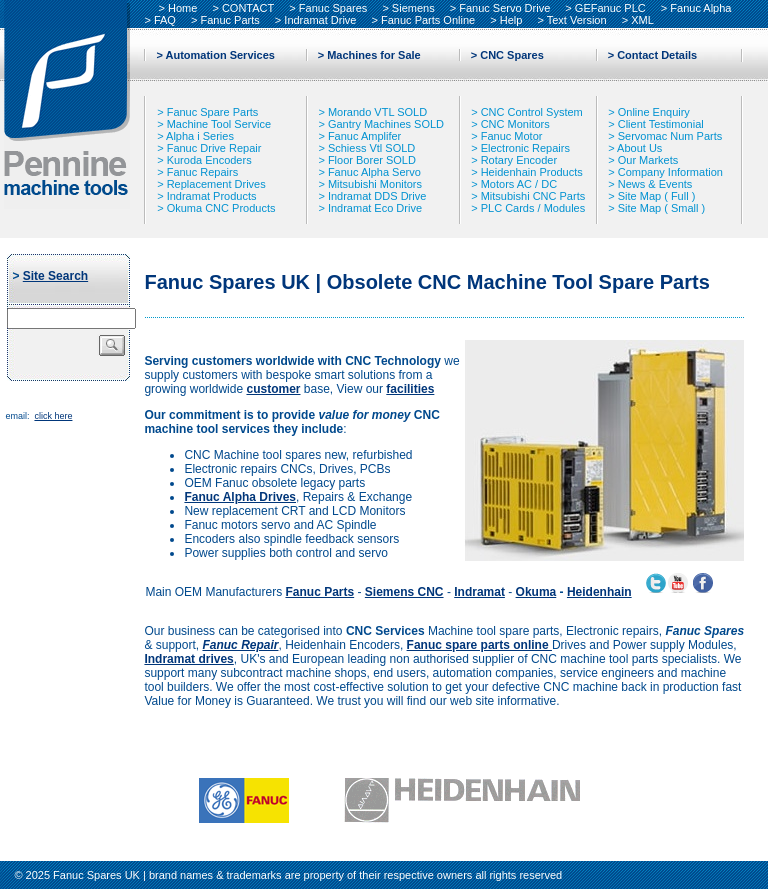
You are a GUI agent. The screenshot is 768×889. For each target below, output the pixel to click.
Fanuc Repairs (203, 172)
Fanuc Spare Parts (213, 112)
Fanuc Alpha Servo (374, 172)
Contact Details (657, 55)
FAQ (165, 20)
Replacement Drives (216, 184)
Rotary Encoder (519, 160)
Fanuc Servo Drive (504, 8)
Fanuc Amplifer (364, 136)
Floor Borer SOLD (372, 160)
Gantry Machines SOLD (386, 124)
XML (642, 20)
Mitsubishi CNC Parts (533, 196)
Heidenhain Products (532, 172)
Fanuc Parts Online (428, 20)
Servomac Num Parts (670, 136)
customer (273, 389)
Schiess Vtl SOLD (371, 148)
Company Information (670, 172)
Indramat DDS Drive (377, 196)
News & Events (655, 184)
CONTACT (248, 8)
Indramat (479, 592)
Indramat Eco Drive (375, 208)
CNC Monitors (515, 124)
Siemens (413, 8)
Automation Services (220, 55)
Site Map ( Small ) (661, 208)
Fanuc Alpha (700, 8)
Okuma (536, 592)
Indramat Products (212, 196)
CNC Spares (512, 55)
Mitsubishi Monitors (375, 184)
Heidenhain (599, 592)
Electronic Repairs (525, 148)
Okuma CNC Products (221, 208)
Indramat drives (188, 659)
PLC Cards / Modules (533, 208)
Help (511, 20)
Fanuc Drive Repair (214, 148)
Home (182, 8)
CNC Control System (532, 112)
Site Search (55, 276)
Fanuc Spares (333, 8)
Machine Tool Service (219, 124)
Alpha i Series (200, 136)
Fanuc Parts (229, 20)
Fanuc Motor (512, 136)
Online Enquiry (654, 112)
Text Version (577, 20)
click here (53, 416)
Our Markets (648, 160)
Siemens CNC (404, 592)
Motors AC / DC (519, 184)
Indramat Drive (320, 20)
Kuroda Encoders (209, 160)
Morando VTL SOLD (377, 112)
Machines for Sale (374, 55)
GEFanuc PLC (610, 8)
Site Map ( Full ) (657, 196)
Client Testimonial (661, 124)
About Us (639, 148)
